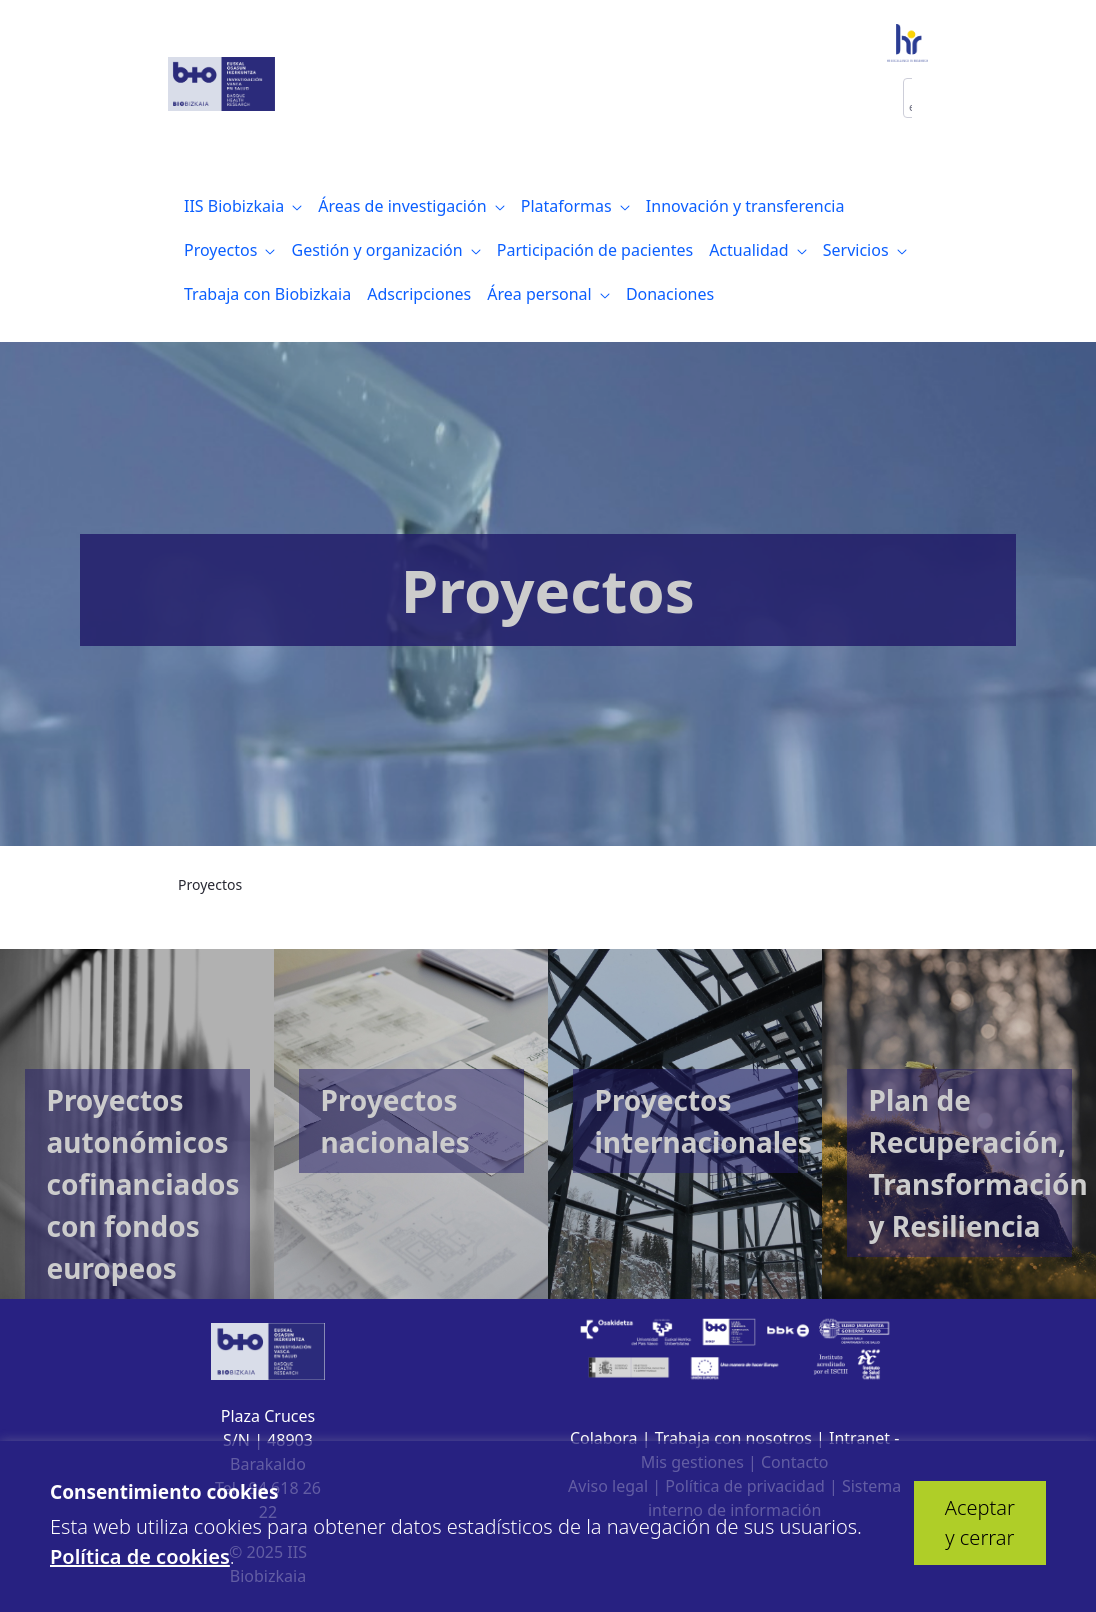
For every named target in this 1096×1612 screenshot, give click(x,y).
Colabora (604, 1438)
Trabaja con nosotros (733, 1438)
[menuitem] (243, 206)
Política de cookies (140, 1556)
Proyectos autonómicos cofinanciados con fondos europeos (143, 1184)
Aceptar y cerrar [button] (980, 1522)
